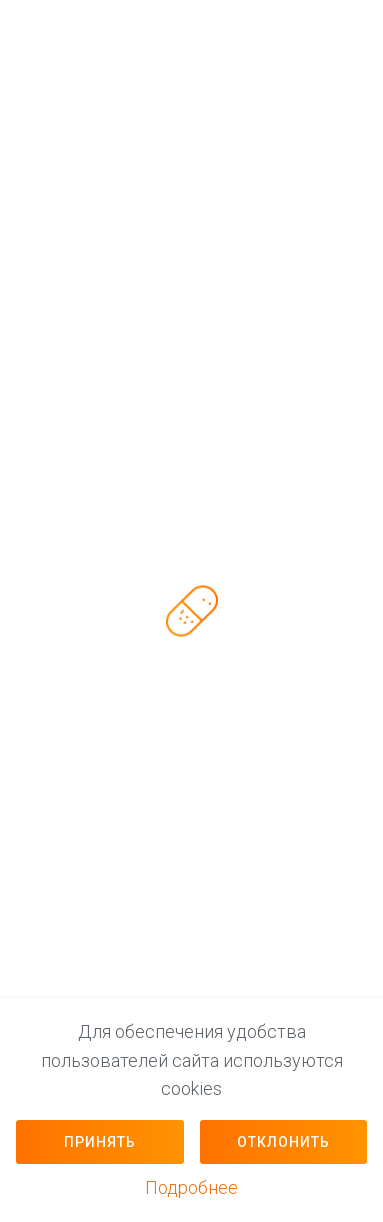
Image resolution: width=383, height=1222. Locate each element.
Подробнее (191, 1187)
